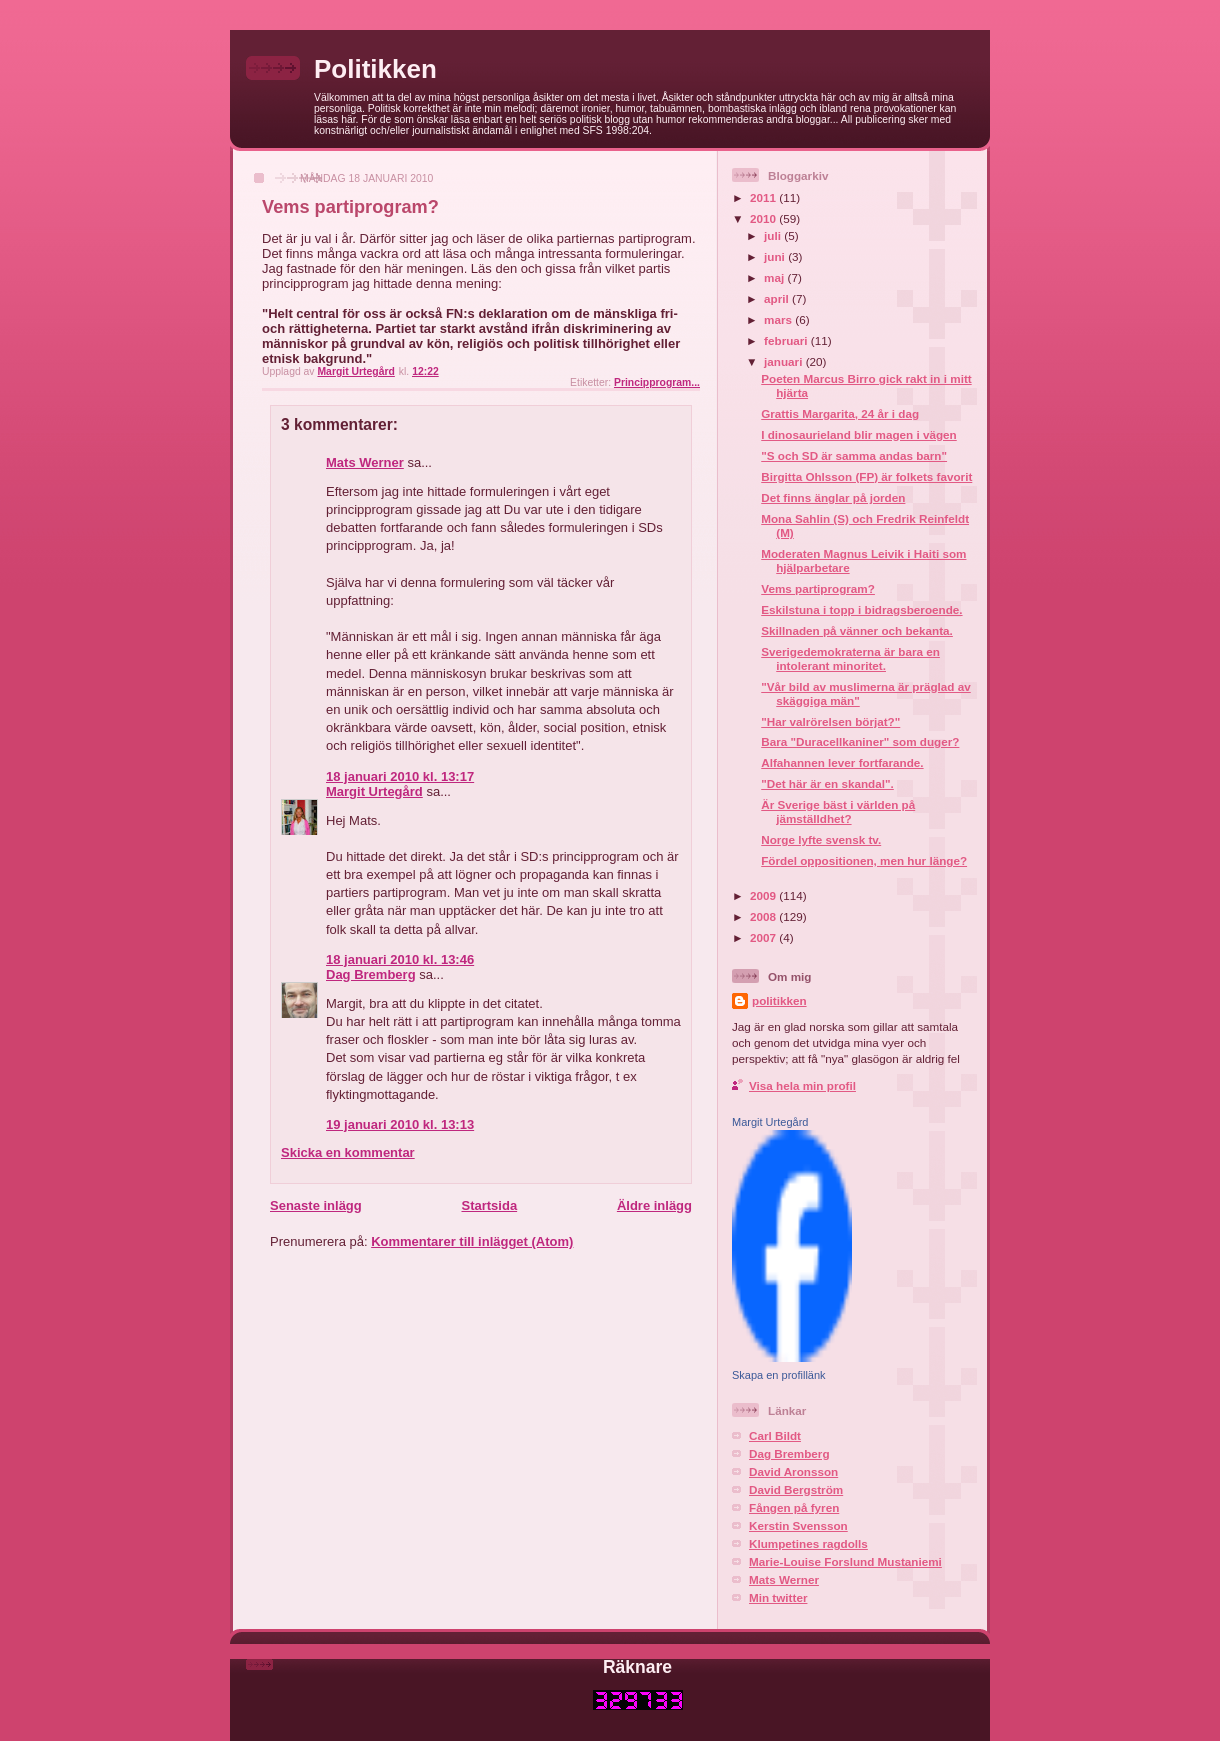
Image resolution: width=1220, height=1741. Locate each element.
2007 (764, 937)
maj (775, 277)
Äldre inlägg (654, 1205)
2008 (764, 916)
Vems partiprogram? (818, 588)
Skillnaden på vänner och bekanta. (857, 630)
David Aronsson (793, 1471)
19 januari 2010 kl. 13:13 (400, 1124)
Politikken (375, 69)
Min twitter (778, 1597)
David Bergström (796, 1489)
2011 (764, 197)
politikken (779, 1000)
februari (787, 340)
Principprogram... (657, 382)
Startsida (489, 1205)
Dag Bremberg (371, 974)
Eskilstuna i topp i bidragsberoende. (861, 609)
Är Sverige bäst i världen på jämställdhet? (838, 811)
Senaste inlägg (316, 1205)
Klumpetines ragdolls (808, 1543)
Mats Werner (365, 462)
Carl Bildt (775, 1435)
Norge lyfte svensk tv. (821, 839)
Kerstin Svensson (798, 1525)
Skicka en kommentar (348, 1152)
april (778, 298)
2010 (764, 218)
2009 (764, 895)
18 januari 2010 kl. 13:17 (400, 776)
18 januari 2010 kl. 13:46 (400, 959)
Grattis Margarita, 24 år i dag (840, 413)
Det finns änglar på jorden (833, 497)
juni (776, 256)
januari (785, 361)
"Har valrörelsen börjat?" (830, 721)
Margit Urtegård (374, 791)
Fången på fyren (794, 1507)
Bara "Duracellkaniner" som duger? (860, 741)
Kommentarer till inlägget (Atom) (472, 1241)
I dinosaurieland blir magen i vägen (859, 434)
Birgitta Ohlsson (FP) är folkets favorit (866, 476)
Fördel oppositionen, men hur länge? (864, 860)
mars (779, 319)
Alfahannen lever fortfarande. (842, 762)
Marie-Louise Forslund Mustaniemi (845, 1561)
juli (774, 235)
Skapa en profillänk (779, 1375)
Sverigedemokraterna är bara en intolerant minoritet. (850, 658)
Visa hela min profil (802, 1085)
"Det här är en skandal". (827, 783)
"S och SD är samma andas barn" (854, 455)
